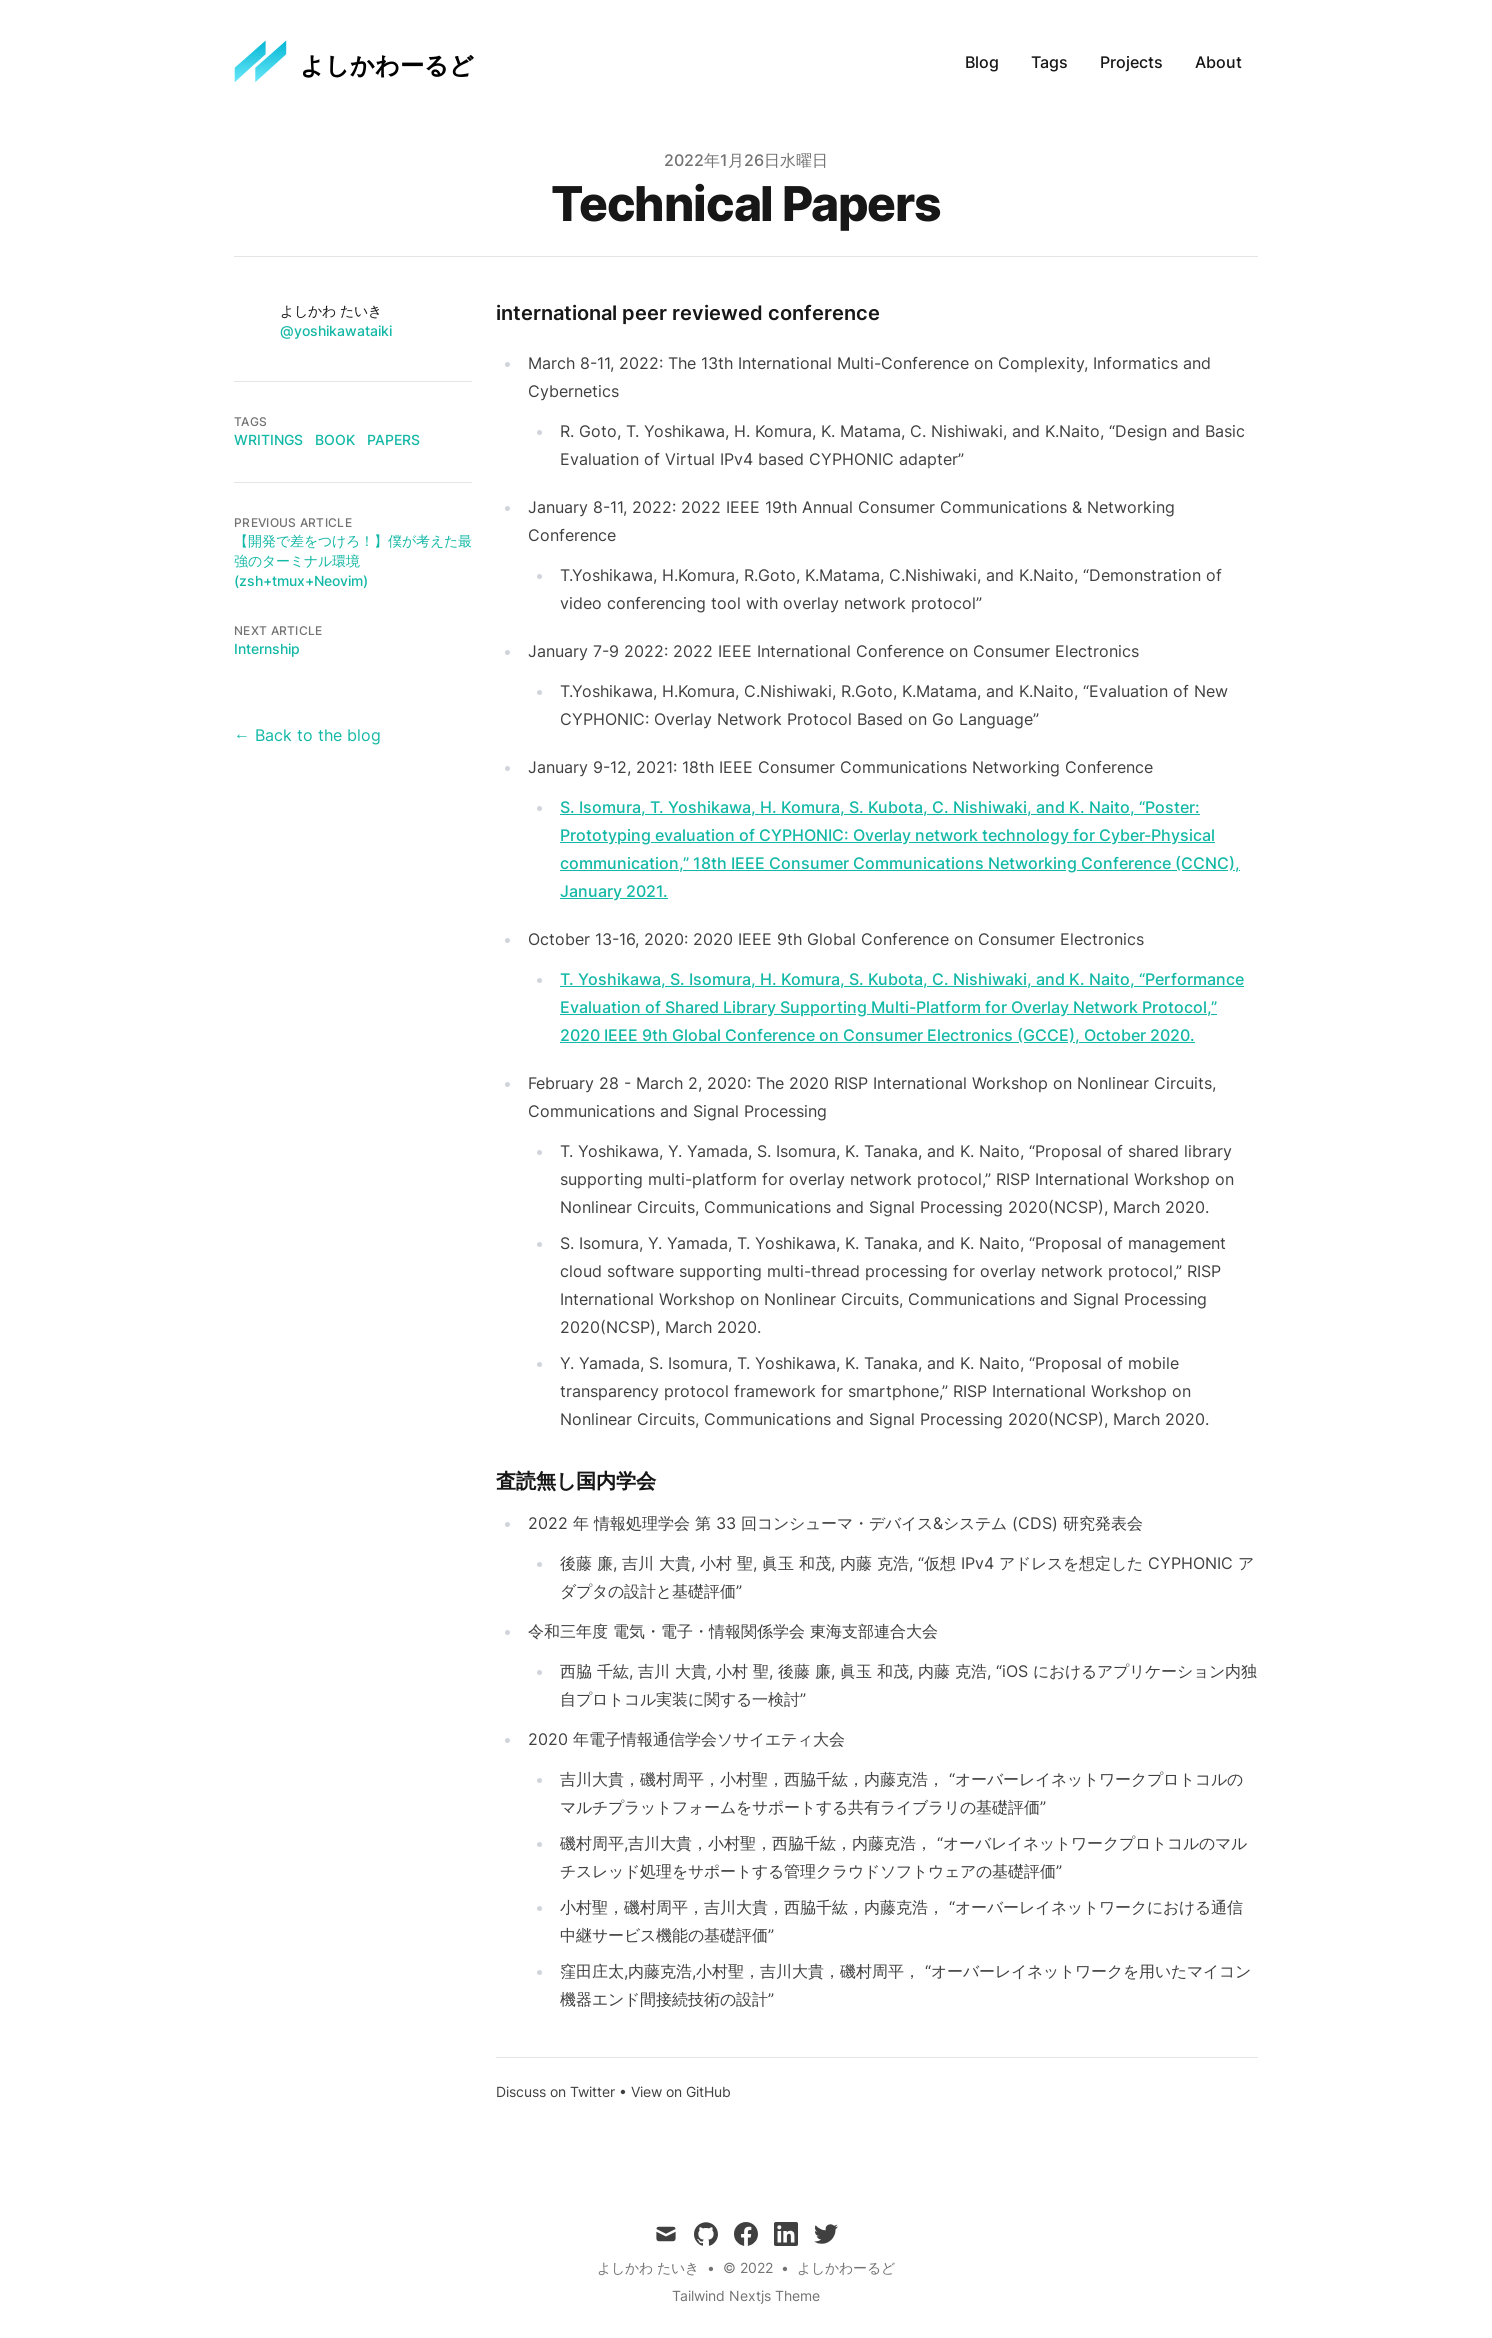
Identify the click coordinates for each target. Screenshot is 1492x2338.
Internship (267, 648)
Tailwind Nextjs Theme (746, 2295)
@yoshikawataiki (336, 330)
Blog (982, 62)
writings (268, 439)
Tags (1049, 62)
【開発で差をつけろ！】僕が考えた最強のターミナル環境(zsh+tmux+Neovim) (353, 560)
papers (393, 439)
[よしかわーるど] (354, 62)
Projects (1131, 62)
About (1218, 62)
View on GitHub (681, 2091)
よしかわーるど (846, 2267)
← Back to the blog (307, 735)
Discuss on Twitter (555, 2091)
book (335, 439)
